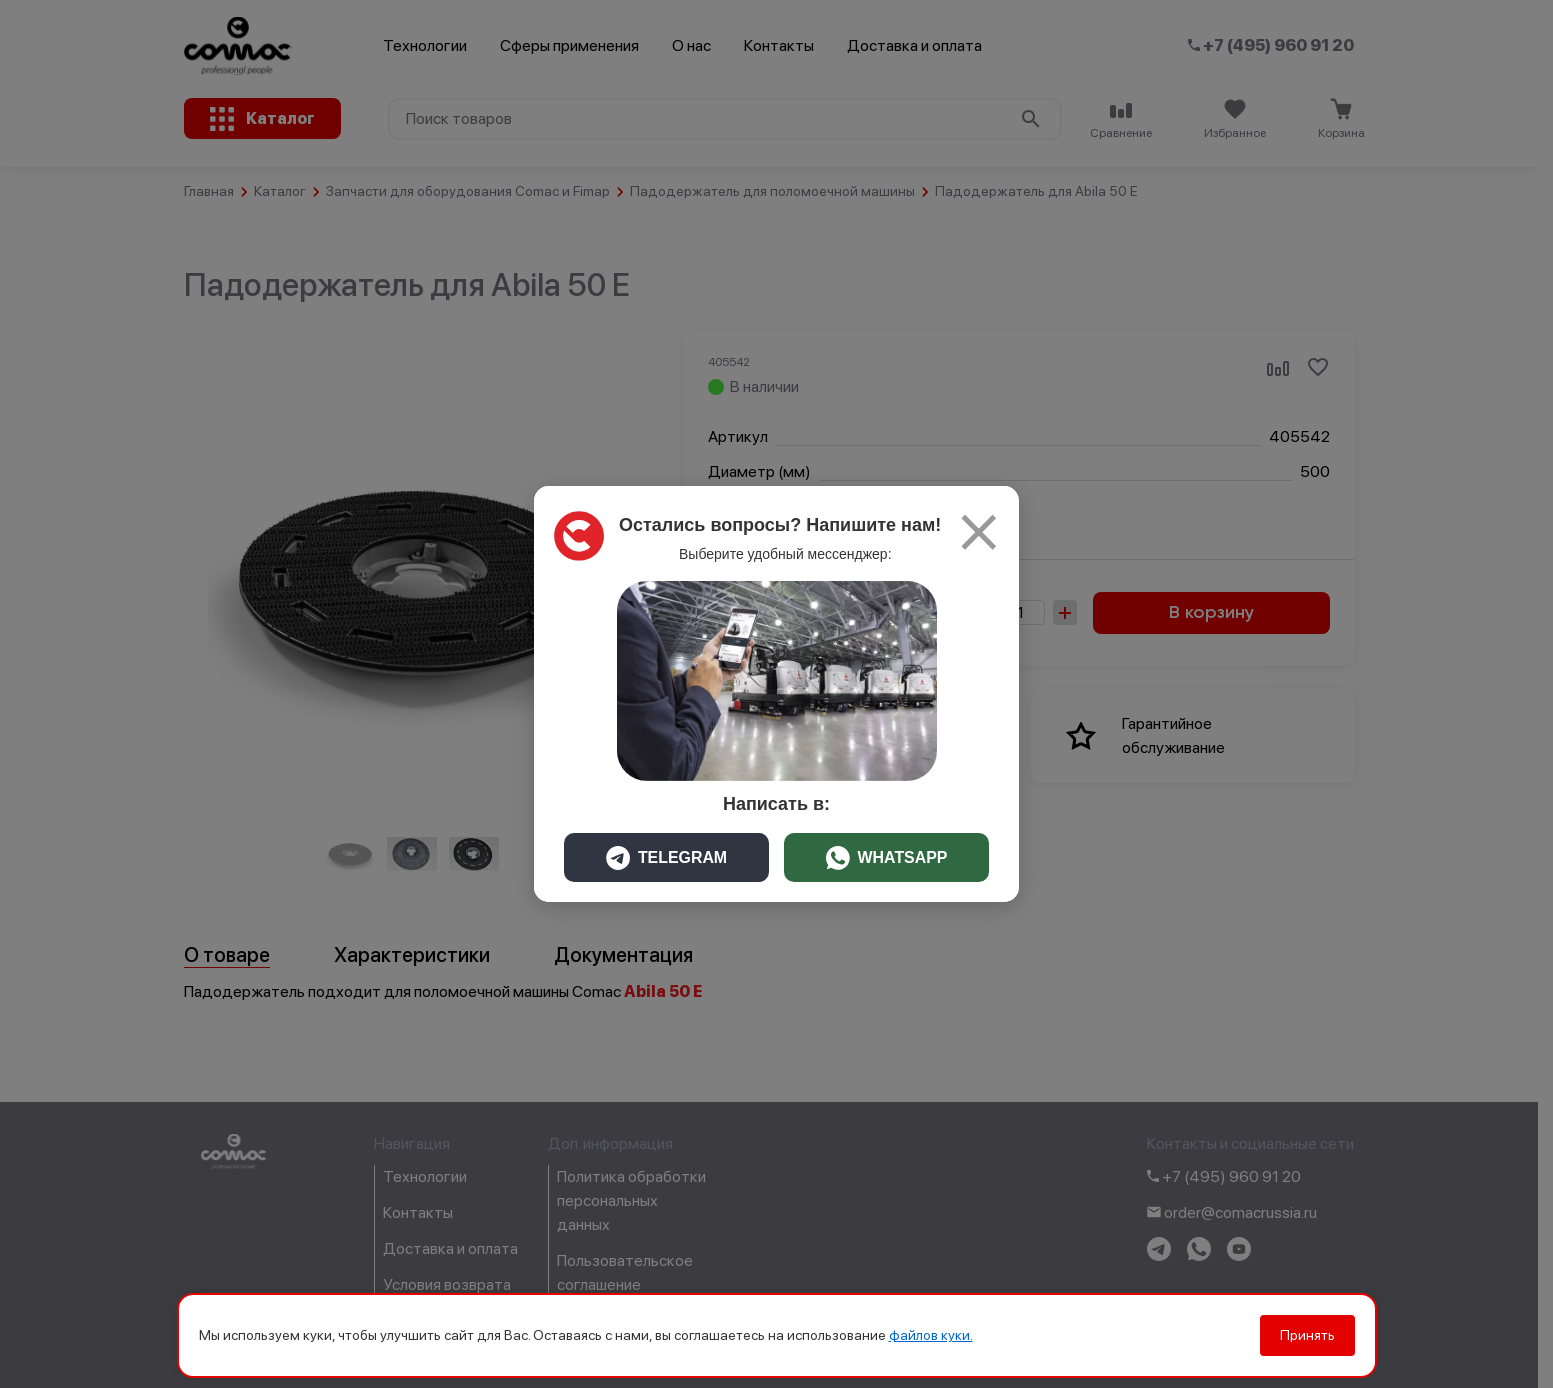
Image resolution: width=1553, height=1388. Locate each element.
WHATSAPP (886, 858)
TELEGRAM (667, 858)
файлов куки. (931, 1335)
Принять (1307, 1335)
